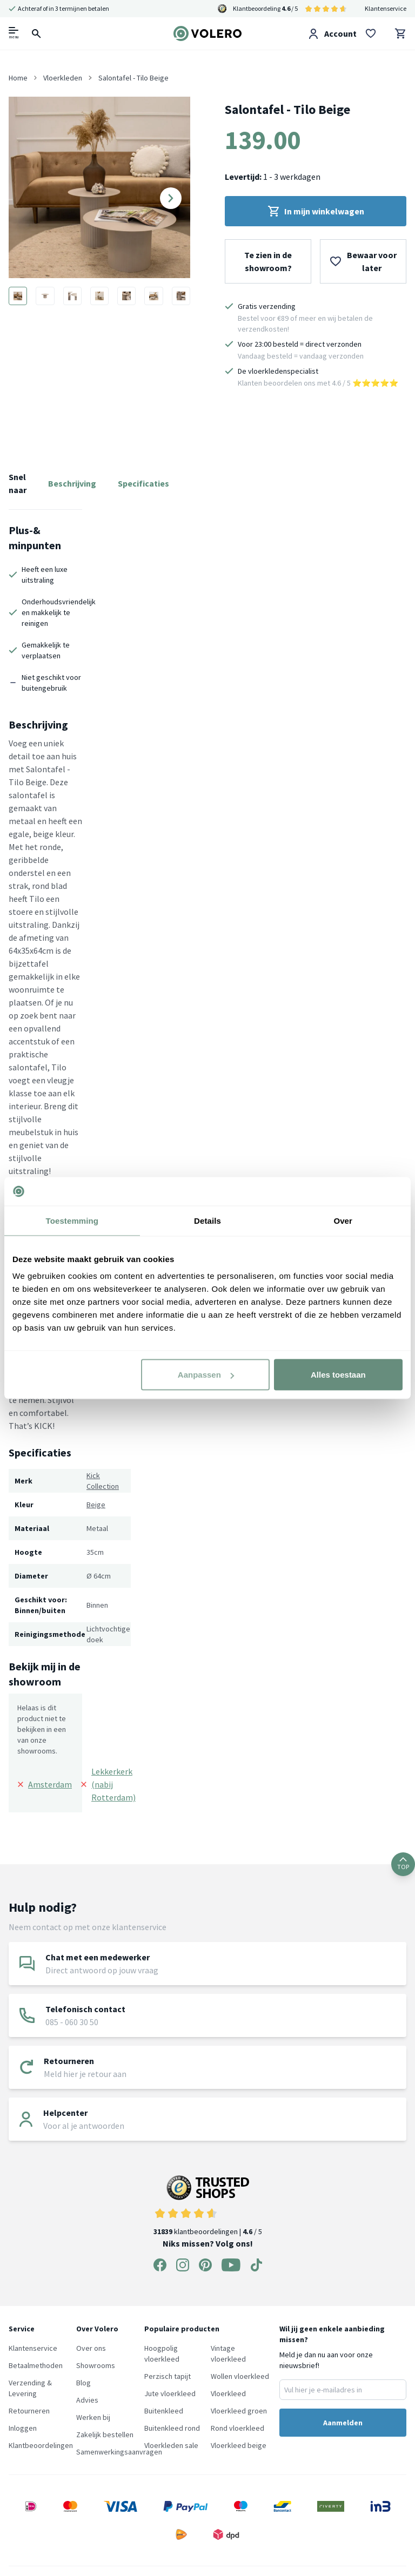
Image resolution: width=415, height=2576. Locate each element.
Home (18, 78)
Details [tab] (207, 1220)
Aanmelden (343, 2422)
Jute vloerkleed (170, 2393)
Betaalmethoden (36, 2365)
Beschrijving (72, 483)
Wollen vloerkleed (240, 2376)
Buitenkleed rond (172, 2428)
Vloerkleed (228, 2393)
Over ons (91, 2348)
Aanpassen (206, 1374)
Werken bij (93, 2417)
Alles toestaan (338, 1374)
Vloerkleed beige (238, 2445)
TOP (403, 1864)
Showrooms (95, 2365)
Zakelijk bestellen (104, 2434)
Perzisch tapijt (167, 2376)
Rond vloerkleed (237, 2428)
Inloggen (23, 2428)
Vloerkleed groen (239, 2411)
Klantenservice (385, 8)
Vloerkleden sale (171, 2445)
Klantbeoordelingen (41, 2445)
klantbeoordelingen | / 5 (207, 2205)
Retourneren (29, 2411)
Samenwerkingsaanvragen (119, 2452)
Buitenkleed (163, 2411)
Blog (83, 2383)
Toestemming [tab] (72, 1220)
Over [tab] (342, 1220)
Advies (87, 2400)
